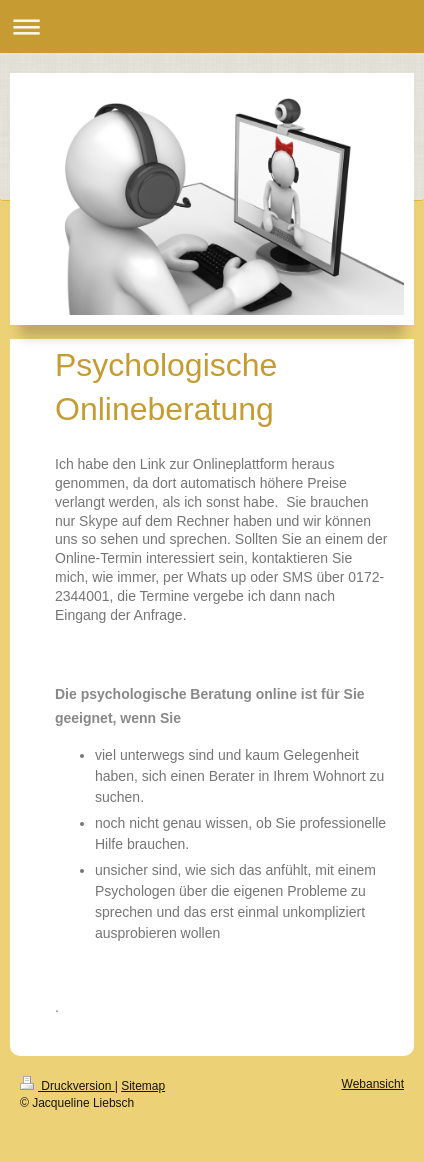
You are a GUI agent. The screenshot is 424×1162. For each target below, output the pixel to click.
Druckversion (67, 1086)
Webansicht (373, 1084)
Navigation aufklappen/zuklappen (212, 26)
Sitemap (143, 1086)
